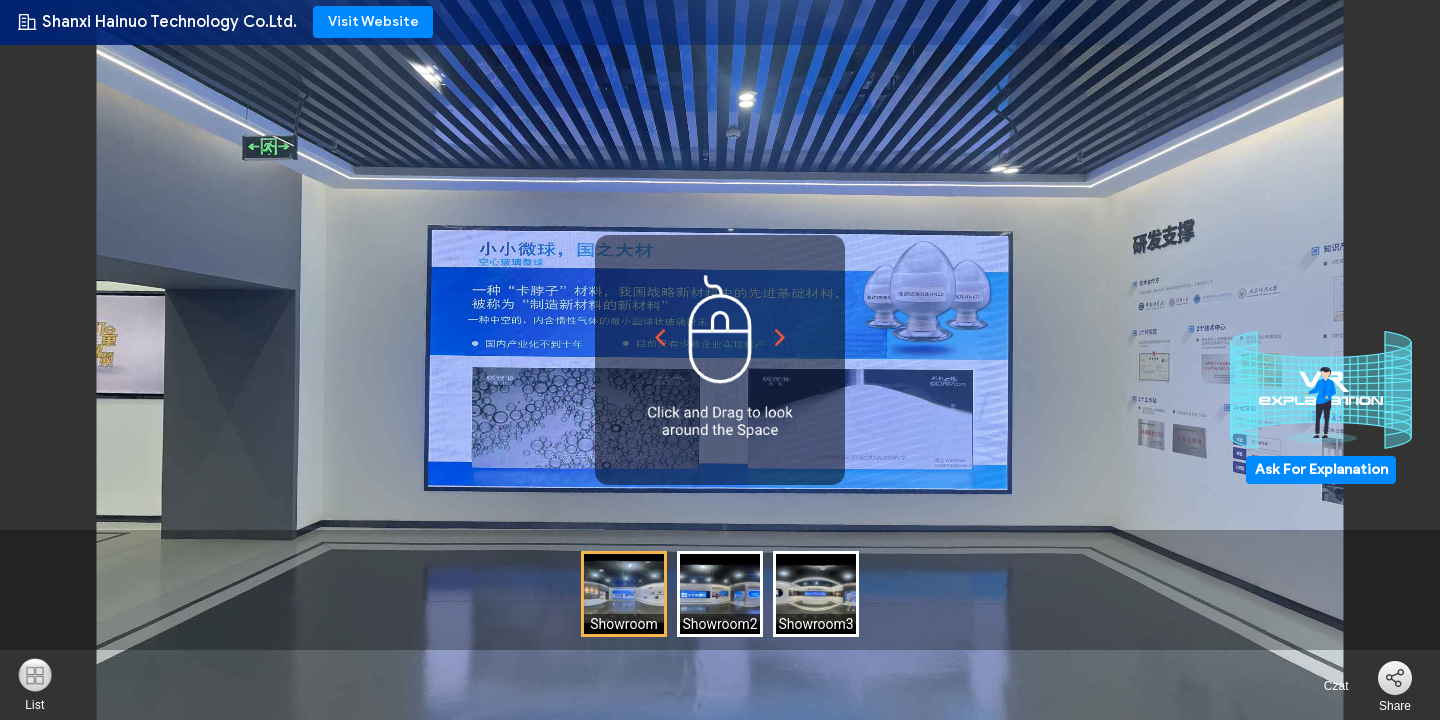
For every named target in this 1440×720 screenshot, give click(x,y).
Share (1395, 706)
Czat (1324, 686)
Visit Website (373, 21)
